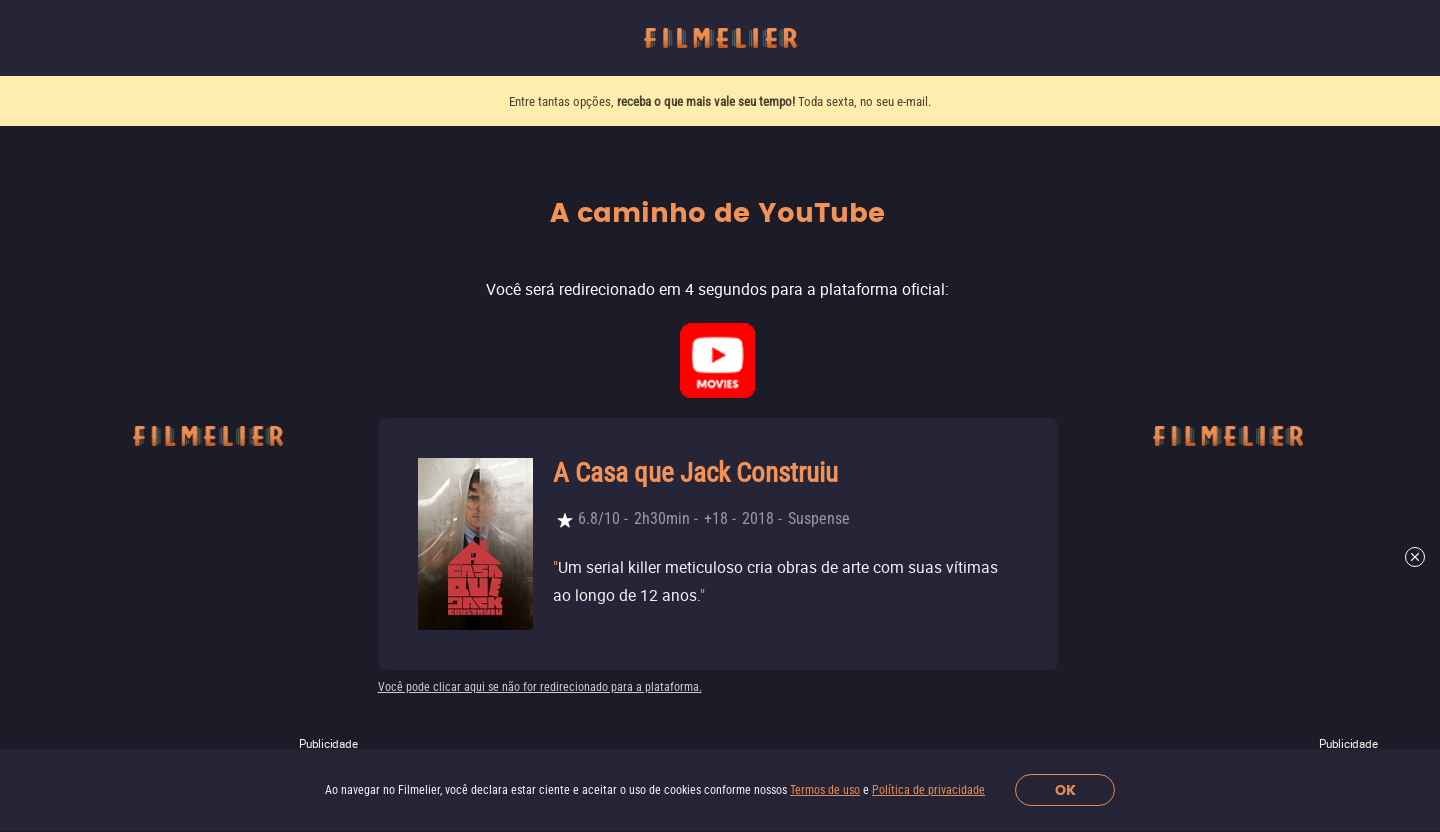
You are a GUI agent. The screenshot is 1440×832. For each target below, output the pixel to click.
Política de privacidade (928, 790)
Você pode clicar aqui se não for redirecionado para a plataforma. (540, 687)
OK (1065, 790)
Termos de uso (825, 790)
